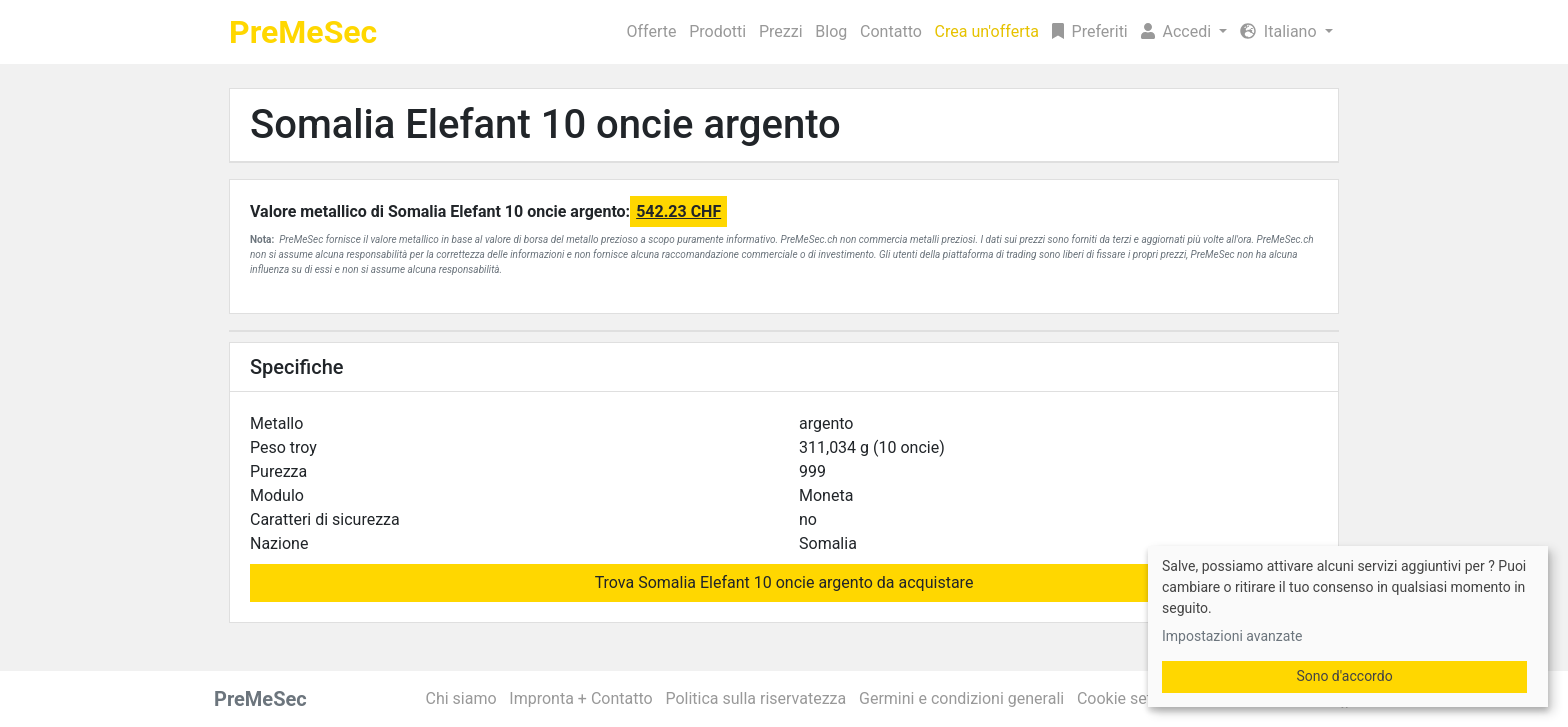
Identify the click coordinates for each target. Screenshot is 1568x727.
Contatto (891, 31)
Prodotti (717, 31)
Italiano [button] (1280, 31)
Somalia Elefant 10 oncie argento (545, 124)
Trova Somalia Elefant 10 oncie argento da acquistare (784, 582)
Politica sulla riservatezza (755, 698)
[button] (1183, 32)
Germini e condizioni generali (961, 698)
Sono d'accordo (1344, 676)
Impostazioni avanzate (1232, 636)
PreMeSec (303, 32)
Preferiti (1090, 31)
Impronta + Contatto (580, 698)
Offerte (652, 31)
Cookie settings (1132, 698)
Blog (831, 31)
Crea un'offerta (987, 31)
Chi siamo (461, 698)
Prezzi (781, 31)
